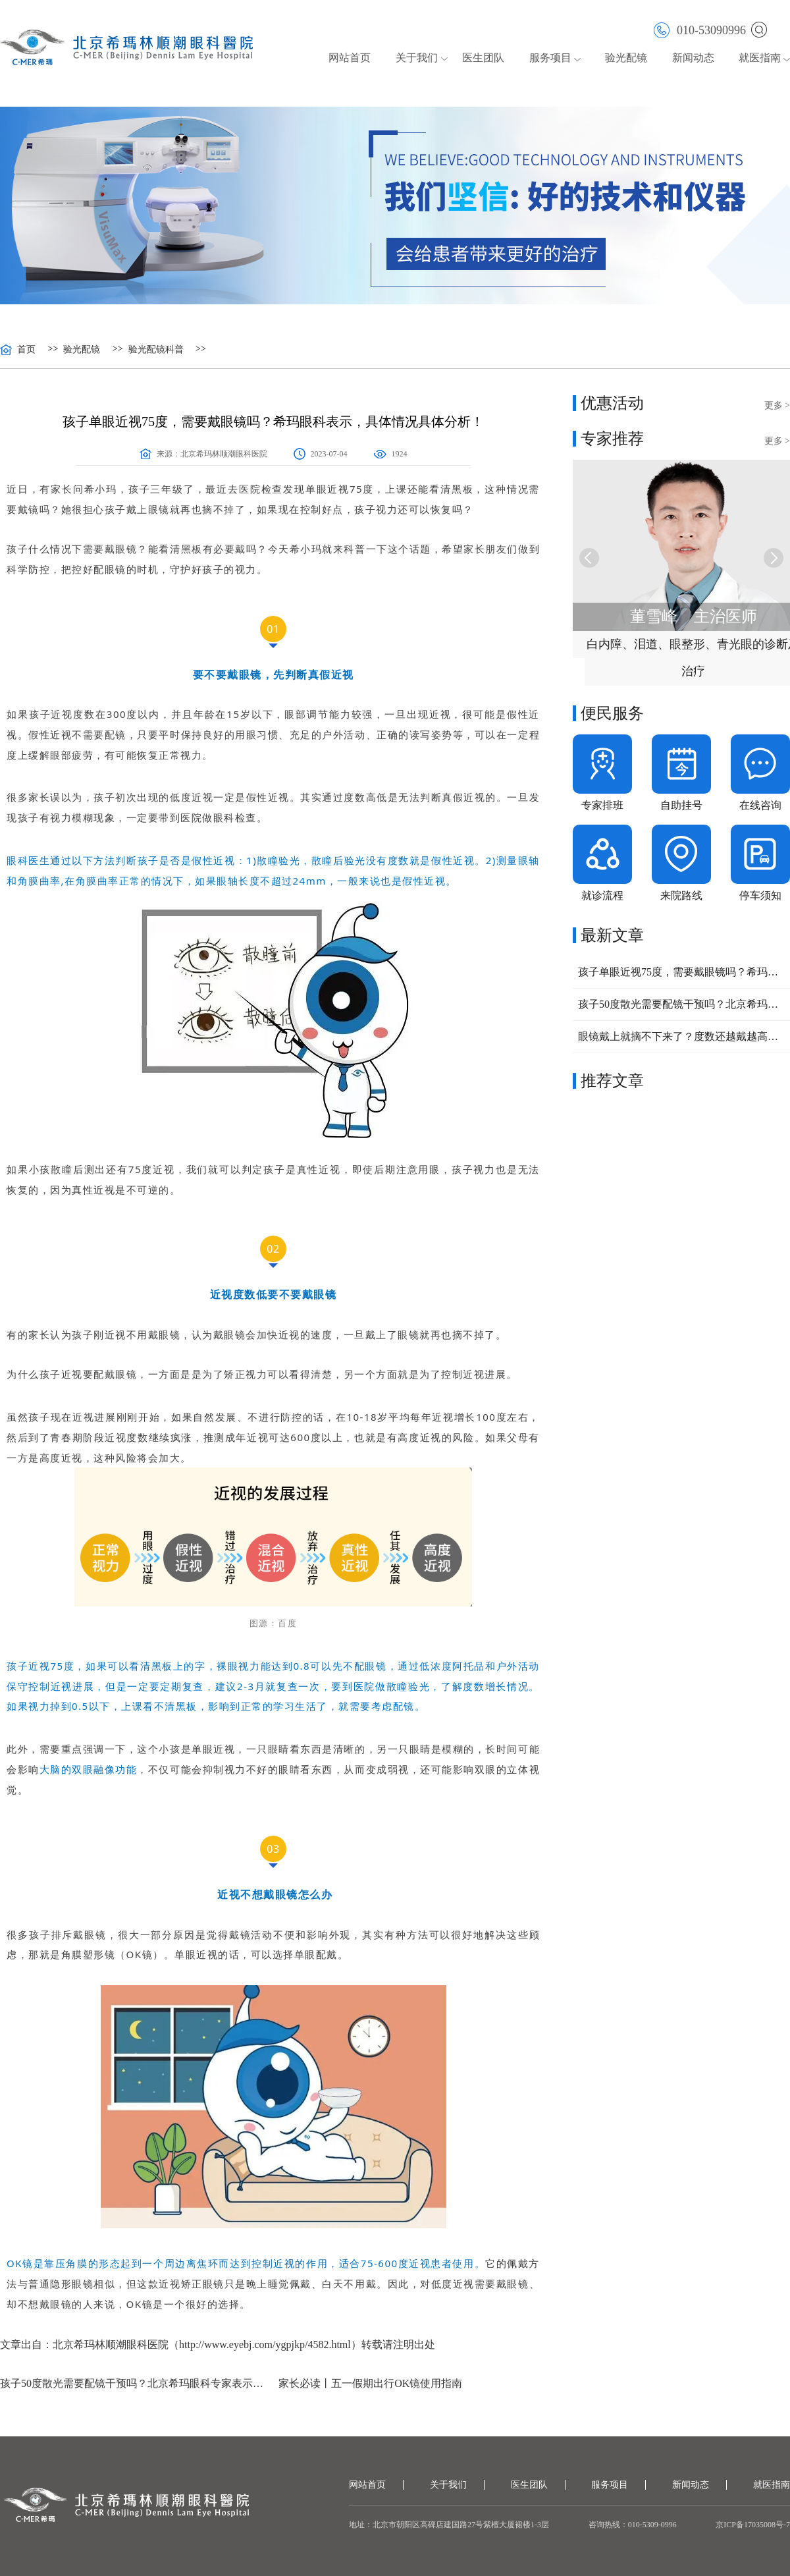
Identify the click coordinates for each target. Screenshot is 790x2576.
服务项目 (550, 57)
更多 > (777, 405)
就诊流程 (602, 895)
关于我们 (417, 57)
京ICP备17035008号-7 (753, 2524)
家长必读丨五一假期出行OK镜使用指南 (370, 2383)
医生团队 (483, 57)
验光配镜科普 (156, 349)
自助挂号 (681, 805)
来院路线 (681, 895)
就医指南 (760, 57)
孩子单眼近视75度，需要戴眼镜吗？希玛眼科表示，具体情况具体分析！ (681, 971)
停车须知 (760, 895)
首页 (26, 349)
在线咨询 (760, 805)
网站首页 (350, 57)
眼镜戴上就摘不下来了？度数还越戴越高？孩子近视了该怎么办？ (681, 1036)
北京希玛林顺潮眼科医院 (223, 453)
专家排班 (602, 805)
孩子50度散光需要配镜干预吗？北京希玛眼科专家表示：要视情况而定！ (134, 2383)
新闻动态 (693, 57)
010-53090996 (700, 29)
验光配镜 (626, 57)
